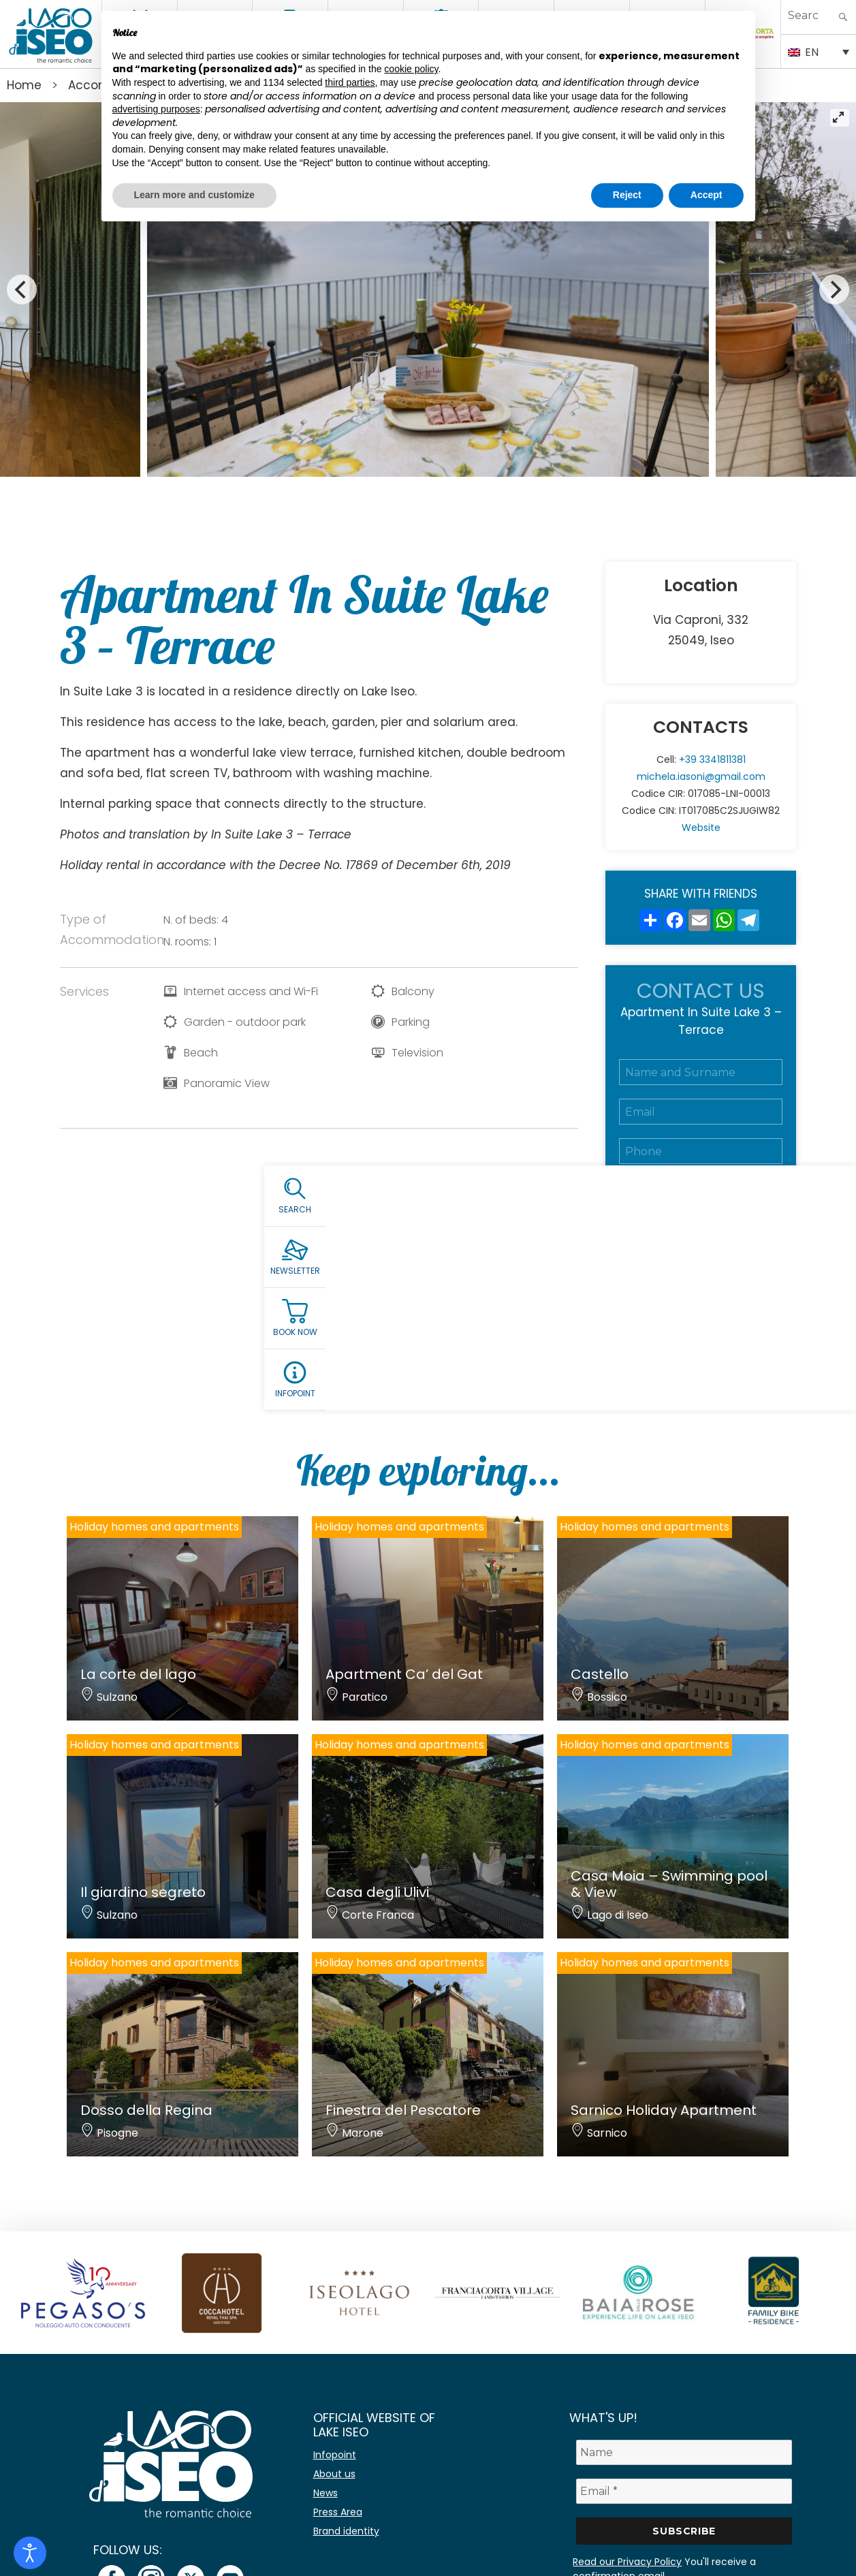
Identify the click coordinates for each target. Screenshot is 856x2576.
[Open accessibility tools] (30, 2552)
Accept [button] (707, 194)
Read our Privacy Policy (627, 2562)
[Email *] (684, 2491)
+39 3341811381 (712, 759)
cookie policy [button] (411, 68)
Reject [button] (627, 194)
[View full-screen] (839, 118)
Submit (701, 1342)
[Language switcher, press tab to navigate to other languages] (818, 51)
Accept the (697, 1283)
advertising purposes (156, 109)
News (325, 2493)
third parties (350, 82)
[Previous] (22, 289)
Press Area (337, 2512)
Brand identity (346, 2531)
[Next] (834, 289)
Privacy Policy (726, 1283)
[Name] (684, 2452)
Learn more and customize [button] (194, 194)
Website (701, 827)
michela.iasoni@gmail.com (701, 776)
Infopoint (334, 2455)
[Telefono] (700, 1151)
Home (24, 85)
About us (334, 2474)
